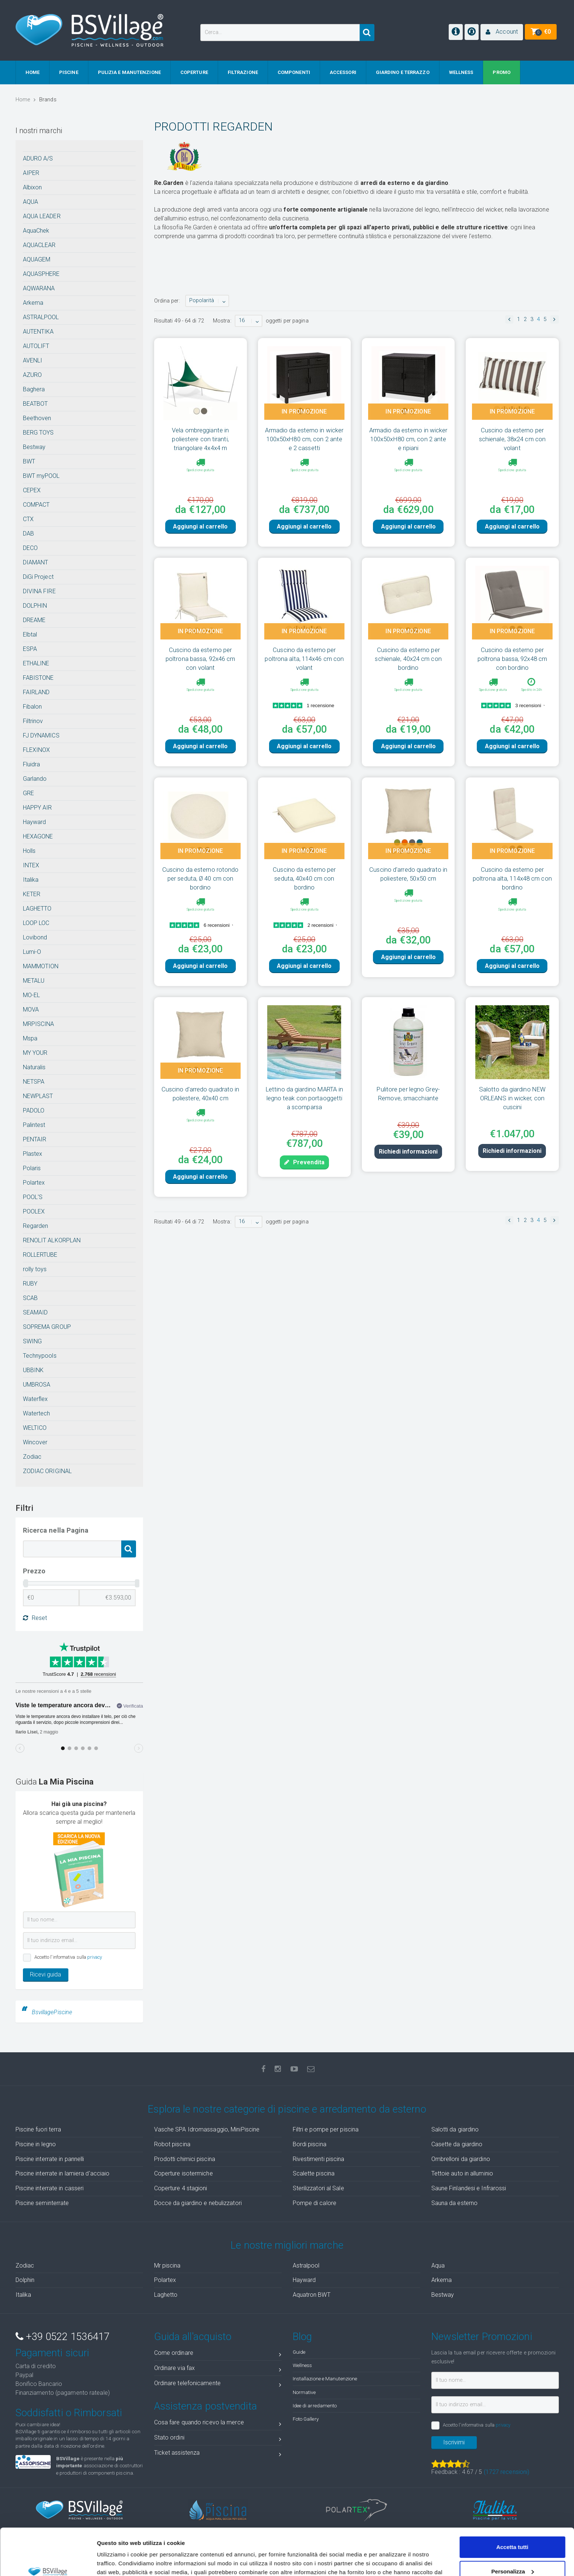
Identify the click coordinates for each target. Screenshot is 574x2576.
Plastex (33, 1153)
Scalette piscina (314, 2173)
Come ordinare (218, 2354)
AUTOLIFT (36, 346)
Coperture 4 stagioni (180, 2188)
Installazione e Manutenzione (325, 2378)
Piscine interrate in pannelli (50, 2159)
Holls (29, 850)
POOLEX (34, 1211)
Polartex (34, 1182)
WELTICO (35, 1427)
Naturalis (34, 1067)
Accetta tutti (512, 2507)
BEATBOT (35, 403)
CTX (28, 519)
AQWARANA (39, 288)
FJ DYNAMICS (41, 735)
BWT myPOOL (41, 475)
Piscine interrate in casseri (50, 2188)
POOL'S (33, 1197)
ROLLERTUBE (40, 1254)
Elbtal (30, 634)
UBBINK (33, 1370)
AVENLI (33, 360)
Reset (35, 1618)
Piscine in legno (36, 2144)
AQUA (30, 201)
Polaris (32, 1168)
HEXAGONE (38, 836)
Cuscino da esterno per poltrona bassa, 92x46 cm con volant (200, 658)
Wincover (35, 1442)
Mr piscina (167, 2265)
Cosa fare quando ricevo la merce (218, 2424)
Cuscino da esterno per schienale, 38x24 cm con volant (512, 439)
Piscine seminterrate (42, 2203)
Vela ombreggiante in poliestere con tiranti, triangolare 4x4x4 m (200, 439)
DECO (30, 547)
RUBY (30, 1283)
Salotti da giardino (455, 2129)
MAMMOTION (41, 966)
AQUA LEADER (42, 216)
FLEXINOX (36, 749)
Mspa (30, 1038)
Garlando (35, 778)
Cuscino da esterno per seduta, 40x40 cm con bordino (304, 878)
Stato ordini (218, 2439)
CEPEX (32, 490)
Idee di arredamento (315, 2405)
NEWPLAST (38, 1096)
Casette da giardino (457, 2144)
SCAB (30, 1297)
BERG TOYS (38, 432)
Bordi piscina (309, 2144)
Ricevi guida (45, 1974)
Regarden (35, 1225)
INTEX (31, 865)
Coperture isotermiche (183, 2173)
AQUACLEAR (39, 245)
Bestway (34, 446)
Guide (299, 2352)
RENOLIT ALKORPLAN (52, 1240)
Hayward (34, 822)
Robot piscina (172, 2144)
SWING (32, 1341)
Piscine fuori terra (38, 2129)
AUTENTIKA (38, 331)
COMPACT (36, 504)
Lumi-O (32, 951)
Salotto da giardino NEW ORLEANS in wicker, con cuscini (512, 1098)
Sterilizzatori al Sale (318, 2188)
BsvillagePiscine (52, 2012)
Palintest (34, 1124)
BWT (29, 461)
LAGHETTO (37, 908)
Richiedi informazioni (408, 1151)
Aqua (438, 2265)
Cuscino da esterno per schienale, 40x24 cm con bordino (408, 658)
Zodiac (32, 1456)
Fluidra (31, 764)
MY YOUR (35, 1052)
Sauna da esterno (454, 2203)
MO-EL (31, 995)
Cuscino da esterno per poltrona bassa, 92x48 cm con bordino (512, 658)
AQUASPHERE (41, 273)
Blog (302, 2337)
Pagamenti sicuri (52, 2353)
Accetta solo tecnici (512, 2555)
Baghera (34, 389)
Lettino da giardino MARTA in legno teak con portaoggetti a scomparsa (304, 1098)
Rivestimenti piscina (318, 2159)
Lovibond (35, 937)
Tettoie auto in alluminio (462, 2173)
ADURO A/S (38, 158)
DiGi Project (38, 576)
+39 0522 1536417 (63, 2337)
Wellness (302, 2365)
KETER (32, 894)
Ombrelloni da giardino (460, 2159)
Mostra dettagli (117, 2561)
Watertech (36, 1413)
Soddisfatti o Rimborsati (69, 2413)
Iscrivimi (454, 2442)
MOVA (31, 1009)
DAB (28, 533)
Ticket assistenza (218, 2454)
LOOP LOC (36, 922)
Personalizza (512, 2531)
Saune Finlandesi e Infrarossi (468, 2188)
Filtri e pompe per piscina (326, 2129)
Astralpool (306, 2265)
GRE (28, 793)
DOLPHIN (35, 605)
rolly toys (35, 1269)
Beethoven (37, 418)
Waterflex (35, 1398)
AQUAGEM (37, 259)
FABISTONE (38, 677)
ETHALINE (36, 663)
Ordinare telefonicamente (218, 2385)
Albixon (32, 187)
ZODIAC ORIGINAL (47, 1471)
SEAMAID (35, 1312)
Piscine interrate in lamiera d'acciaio (63, 2173)
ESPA (30, 648)
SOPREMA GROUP (47, 1326)
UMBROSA (37, 1384)
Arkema (33, 302)
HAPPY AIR (37, 807)
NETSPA (34, 1081)
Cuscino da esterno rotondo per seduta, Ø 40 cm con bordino (200, 878)
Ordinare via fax (218, 2369)
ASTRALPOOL (41, 317)
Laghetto (166, 2294)
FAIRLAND (36, 692)
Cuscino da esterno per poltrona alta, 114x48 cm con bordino (512, 878)
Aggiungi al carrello (200, 526)
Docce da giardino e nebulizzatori (198, 2203)
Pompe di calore (315, 2203)
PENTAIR (35, 1139)
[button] (501, 32)
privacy (94, 1957)
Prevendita (304, 1162)
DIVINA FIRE (39, 591)
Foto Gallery (306, 2419)
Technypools (40, 1355)
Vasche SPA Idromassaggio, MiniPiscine (207, 2129)
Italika (31, 879)
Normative (304, 2392)
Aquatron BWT (311, 2294)
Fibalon (32, 706)
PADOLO (34, 1110)
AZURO (32, 374)
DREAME (34, 620)
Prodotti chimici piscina (184, 2159)
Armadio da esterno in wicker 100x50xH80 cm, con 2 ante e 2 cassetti (304, 439)
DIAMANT (35, 562)
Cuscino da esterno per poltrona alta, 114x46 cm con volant (304, 658)
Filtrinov (33, 721)
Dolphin (25, 2279)
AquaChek (36, 230)
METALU (34, 980)
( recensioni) (507, 2471)
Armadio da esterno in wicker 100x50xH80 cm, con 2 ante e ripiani (408, 439)
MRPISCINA (38, 1023)
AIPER (31, 172)
